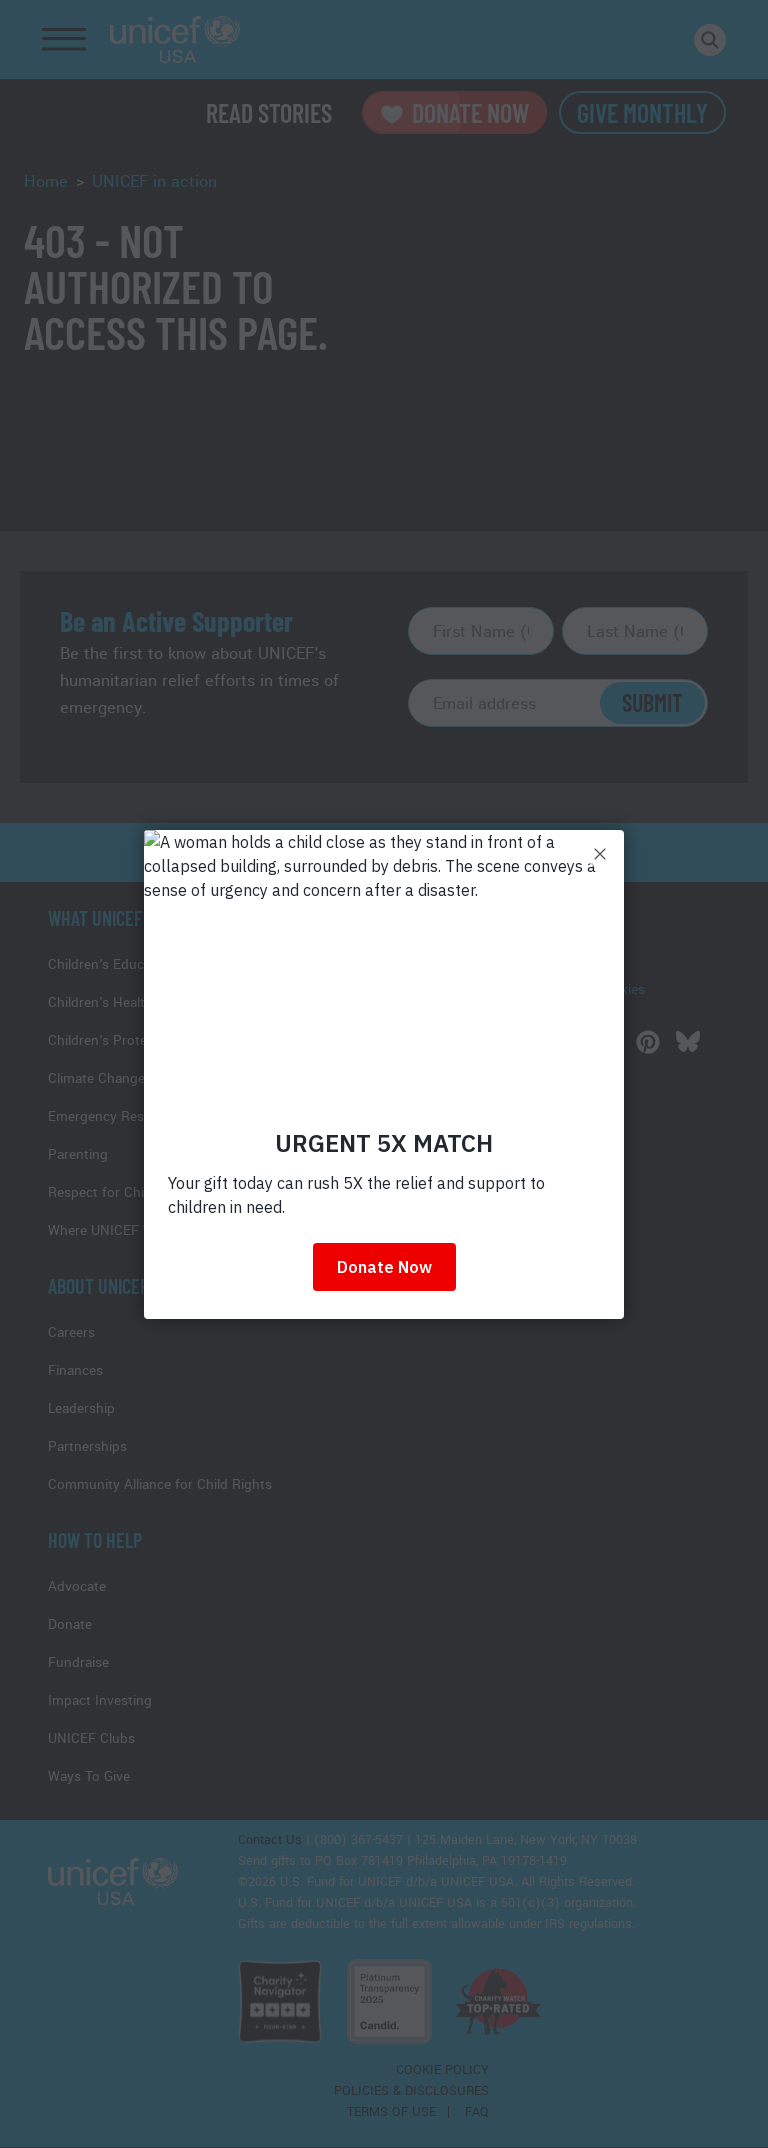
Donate (70, 1624)
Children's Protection (113, 1040)
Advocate (77, 1586)
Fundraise (78, 1662)
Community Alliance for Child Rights (160, 1484)
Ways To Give (89, 1776)
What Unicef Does (115, 918)
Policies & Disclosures (411, 2091)
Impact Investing (100, 1700)
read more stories (384, 853)
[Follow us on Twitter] (488, 1042)
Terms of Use (391, 2112)
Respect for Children (111, 1192)
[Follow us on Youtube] (568, 1042)
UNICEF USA (175, 39)
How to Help (95, 1540)
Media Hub (457, 917)
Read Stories (269, 112)
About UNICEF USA (114, 1286)
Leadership (81, 1408)
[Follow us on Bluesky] (688, 1042)
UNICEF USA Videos (486, 1013)
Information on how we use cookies (534, 989)
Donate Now (454, 112)
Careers (71, 1332)
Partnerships (87, 1446)
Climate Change (96, 1078)
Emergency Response (115, 1116)
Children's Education (111, 964)
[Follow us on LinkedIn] (528, 1042)
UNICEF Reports (474, 941)
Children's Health (100, 1002)
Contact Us (270, 1840)
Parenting (78, 1154)
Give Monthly (642, 112)
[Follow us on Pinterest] (648, 1042)
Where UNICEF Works (115, 1230)
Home (46, 181)
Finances (75, 1370)
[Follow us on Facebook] (448, 1042)
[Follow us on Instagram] (608, 1042)
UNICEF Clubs (91, 1738)
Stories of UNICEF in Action (509, 965)
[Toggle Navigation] (64, 40)
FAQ (477, 2112)
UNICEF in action (154, 181)
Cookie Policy (442, 2070)
